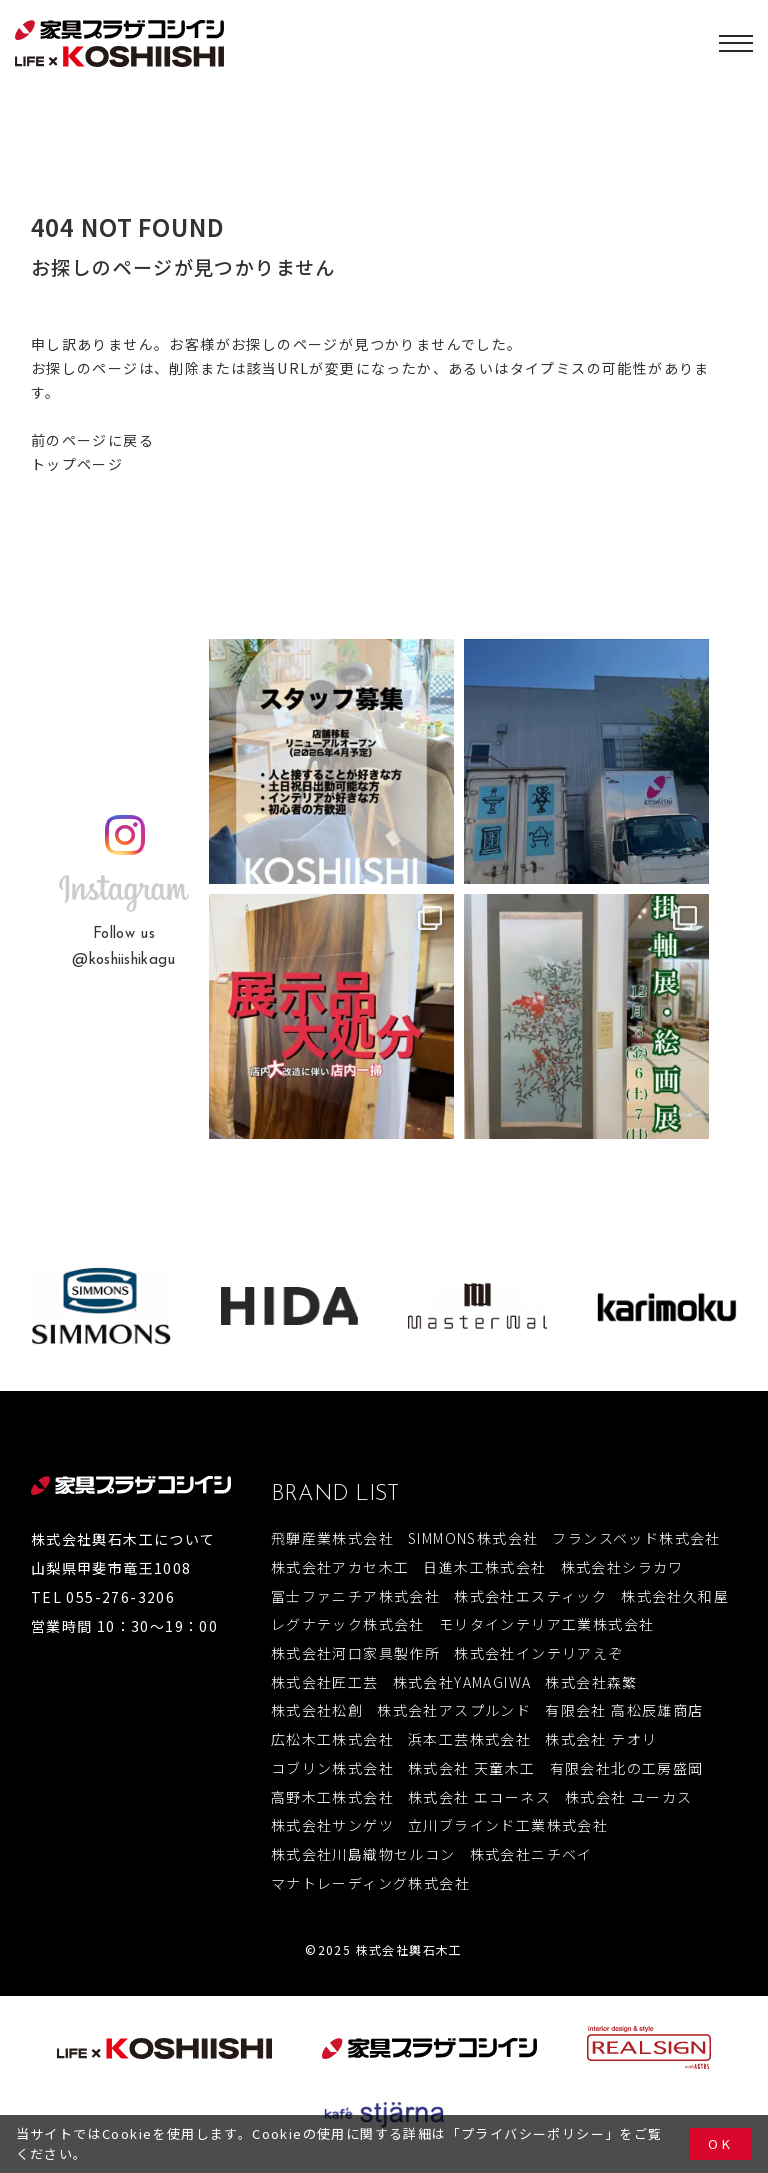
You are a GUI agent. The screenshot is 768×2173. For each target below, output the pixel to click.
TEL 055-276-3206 (103, 1597)
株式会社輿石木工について (123, 1539)
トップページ (77, 464)
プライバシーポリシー (533, 2133)
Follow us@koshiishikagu (123, 947)
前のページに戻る (92, 440)
